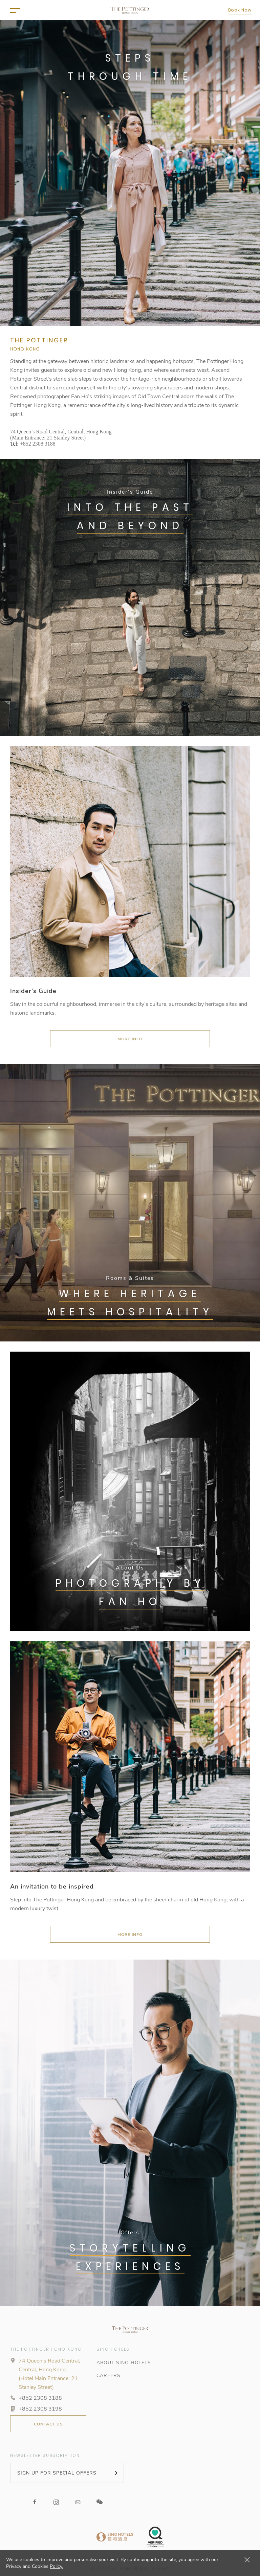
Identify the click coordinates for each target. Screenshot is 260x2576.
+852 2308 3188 (38, 444)
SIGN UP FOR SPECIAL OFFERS (56, 2473)
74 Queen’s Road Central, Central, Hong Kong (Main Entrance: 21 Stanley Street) (61, 434)
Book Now (240, 10)
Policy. (56, 2566)
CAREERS (108, 2375)
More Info (130, 1934)
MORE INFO (130, 1039)
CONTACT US (48, 2424)
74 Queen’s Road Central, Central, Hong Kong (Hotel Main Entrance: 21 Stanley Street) (49, 2374)
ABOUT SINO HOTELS (123, 2362)
